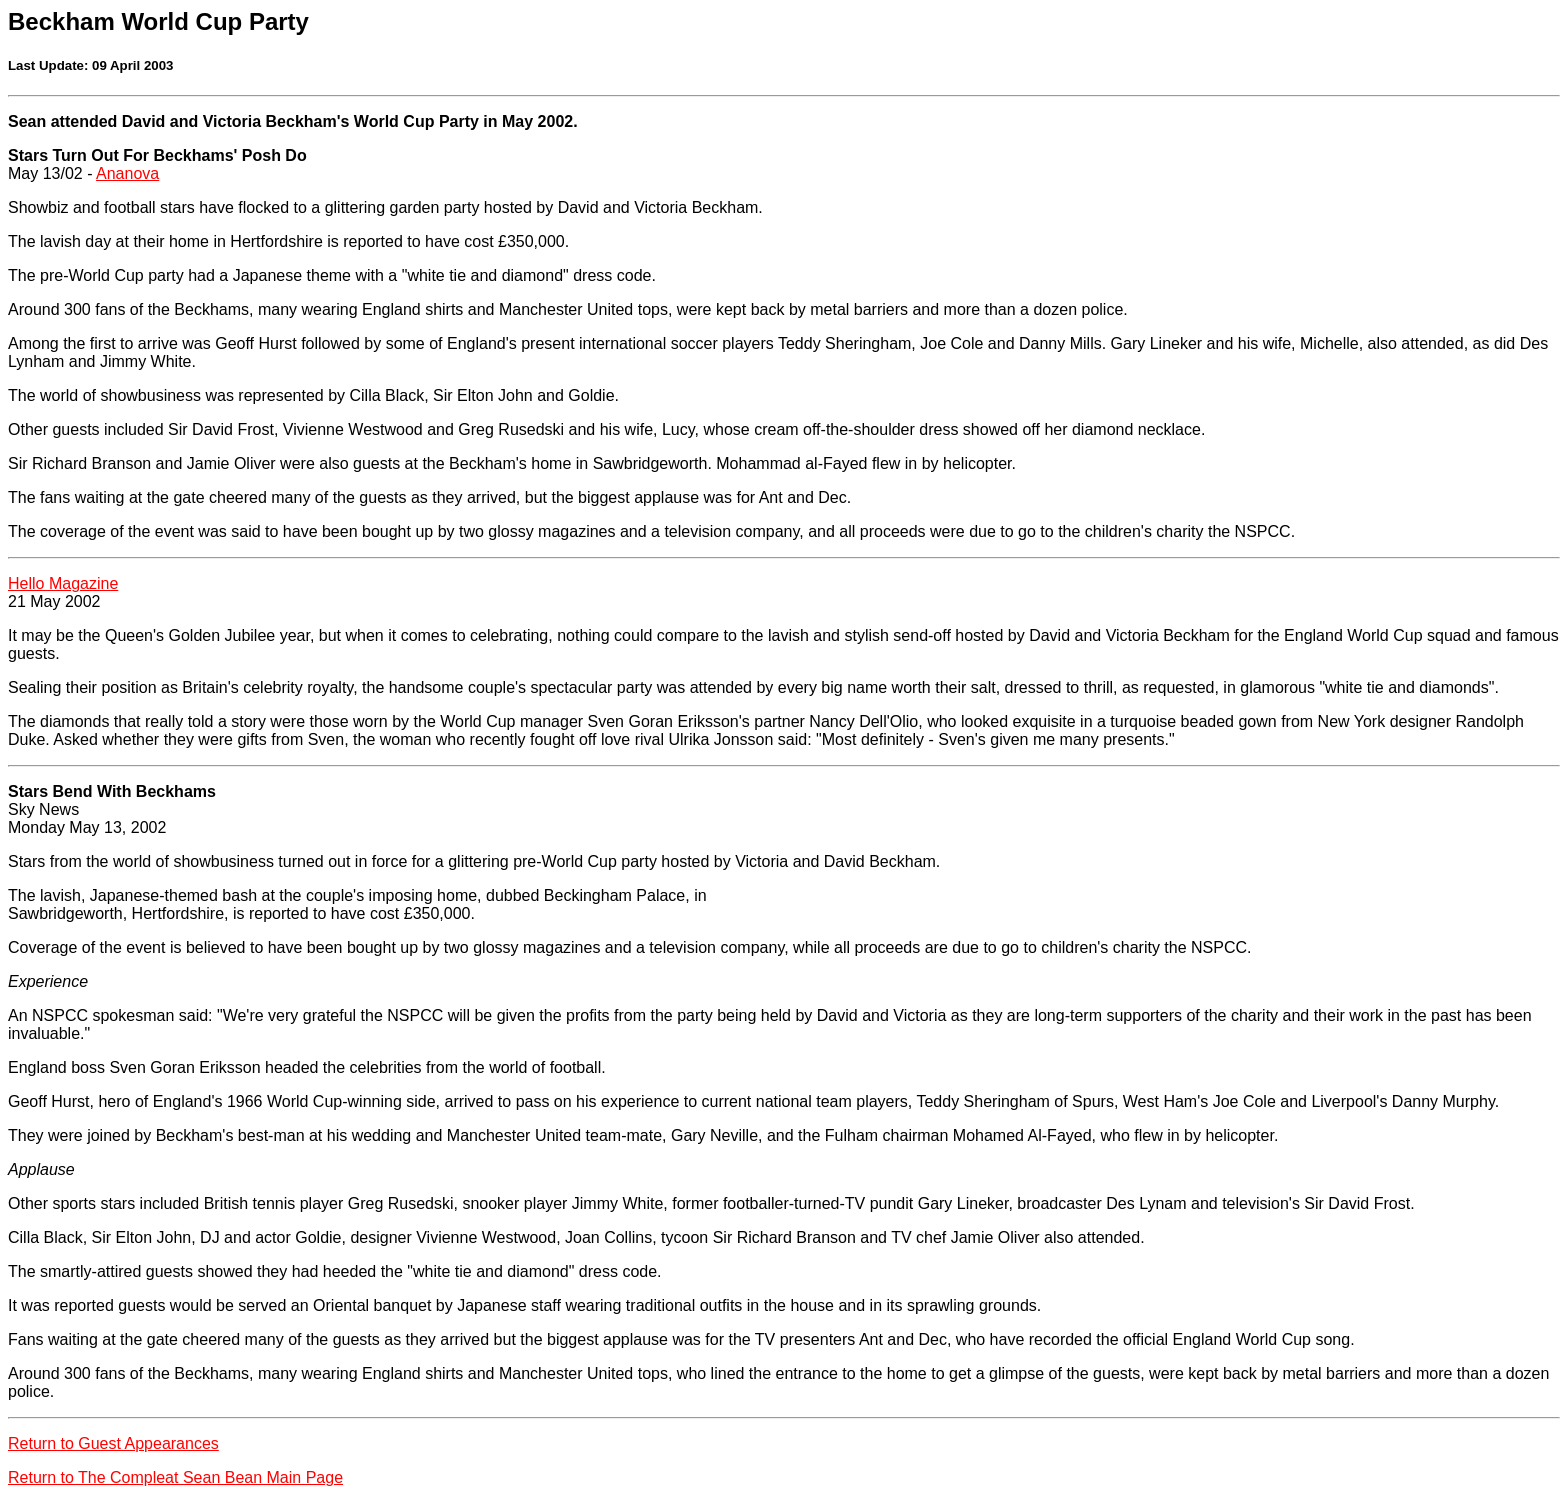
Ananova (127, 173)
